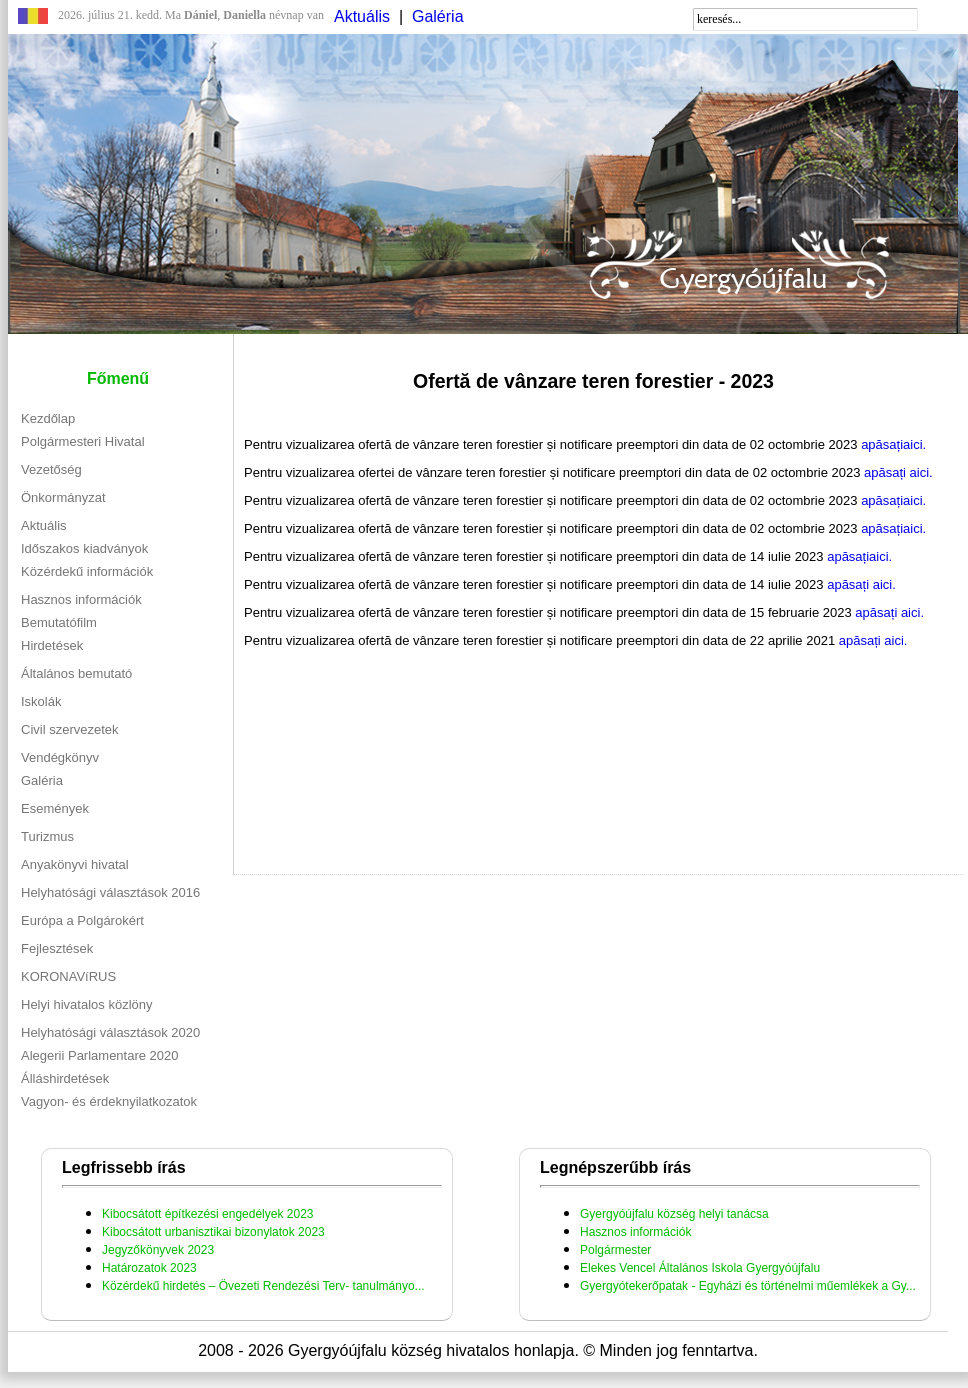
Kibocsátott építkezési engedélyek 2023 (207, 1214)
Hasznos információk (81, 599)
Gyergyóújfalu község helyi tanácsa (674, 1214)
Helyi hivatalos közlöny (87, 1004)
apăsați (881, 444)
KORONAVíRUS (68, 976)
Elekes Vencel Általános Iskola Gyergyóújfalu (700, 1268)
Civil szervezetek (70, 729)
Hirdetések (52, 645)
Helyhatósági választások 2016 (110, 892)
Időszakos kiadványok (84, 548)
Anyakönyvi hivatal (75, 864)
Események (55, 808)
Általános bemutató (76, 673)
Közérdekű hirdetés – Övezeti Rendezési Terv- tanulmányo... (263, 1286)
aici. (914, 444)
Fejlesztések (57, 948)
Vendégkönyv (60, 757)
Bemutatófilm (59, 622)
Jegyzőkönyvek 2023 (158, 1250)
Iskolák (41, 701)
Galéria (438, 16)
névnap (263, 15)
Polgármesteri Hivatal (83, 441)
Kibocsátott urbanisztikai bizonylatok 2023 (213, 1232)
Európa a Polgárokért (82, 920)
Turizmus (47, 836)
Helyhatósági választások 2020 (110, 1032)
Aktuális (362, 16)
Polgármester (615, 1250)
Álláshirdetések (65, 1078)
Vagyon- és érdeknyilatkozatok (109, 1101)
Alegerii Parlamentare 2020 (100, 1055)
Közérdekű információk (87, 571)
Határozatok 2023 (149, 1268)
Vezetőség (51, 469)
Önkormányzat (63, 497)
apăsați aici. (898, 472)
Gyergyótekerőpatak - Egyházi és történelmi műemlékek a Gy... (748, 1286)
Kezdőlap (48, 418)
